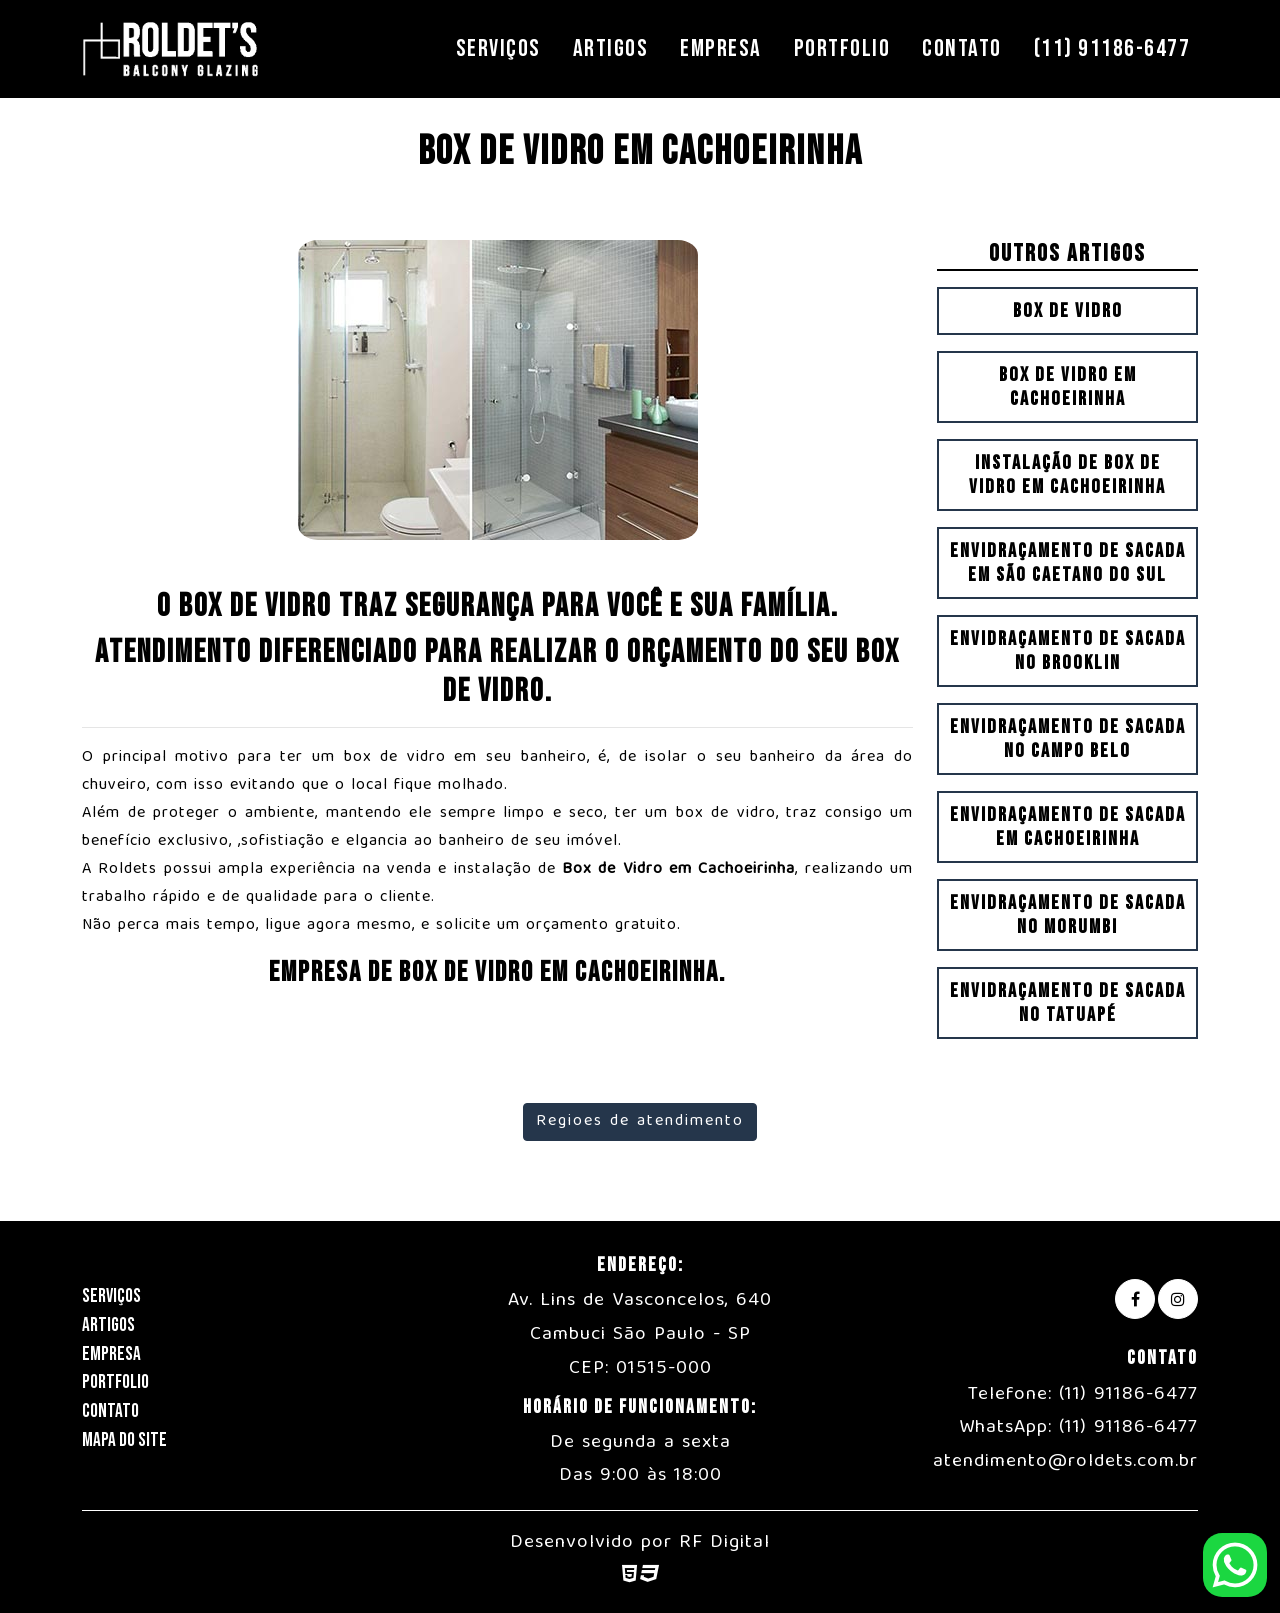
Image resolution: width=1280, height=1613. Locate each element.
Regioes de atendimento (640, 1122)
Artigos (611, 48)
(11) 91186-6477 (1112, 48)
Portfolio (842, 48)
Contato (962, 48)
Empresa (721, 48)
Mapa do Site (124, 1440)
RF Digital (724, 1543)
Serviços (498, 48)
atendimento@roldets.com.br (1065, 1462)
